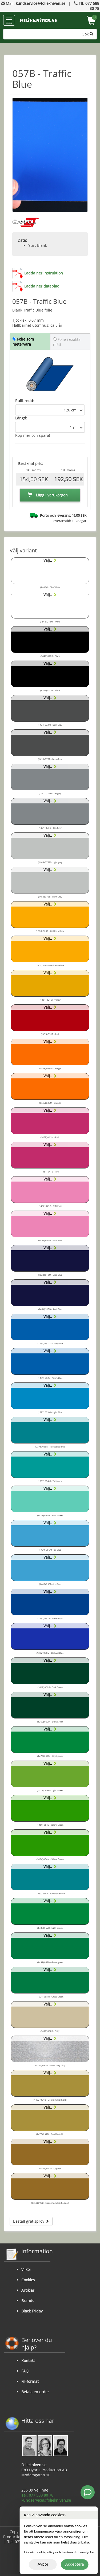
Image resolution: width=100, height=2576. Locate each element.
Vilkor (26, 2269)
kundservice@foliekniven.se (40, 3)
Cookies (28, 2279)
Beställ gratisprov (31, 2221)
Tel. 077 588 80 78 (37, 2495)
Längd (20, 417)
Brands (27, 2300)
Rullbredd (24, 400)
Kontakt (28, 2360)
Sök (87, 34)
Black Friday (32, 2311)
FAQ (25, 2370)
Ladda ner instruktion (43, 273)
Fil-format (30, 2381)
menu (9, 21)
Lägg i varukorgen (48, 495)
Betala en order (35, 2391)
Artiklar (27, 2290)
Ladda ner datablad (41, 286)
